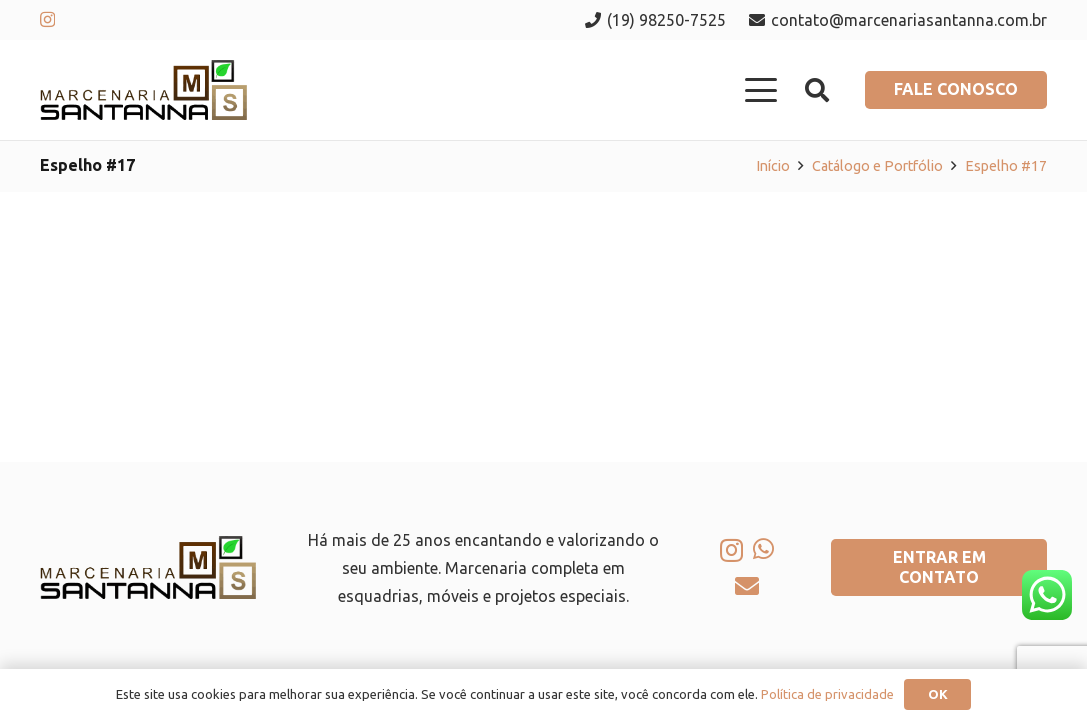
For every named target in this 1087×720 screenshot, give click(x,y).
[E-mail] (747, 586)
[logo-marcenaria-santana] (143, 90)
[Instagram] (47, 20)
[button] (762, 90)
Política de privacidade (827, 694)
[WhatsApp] (763, 549)
